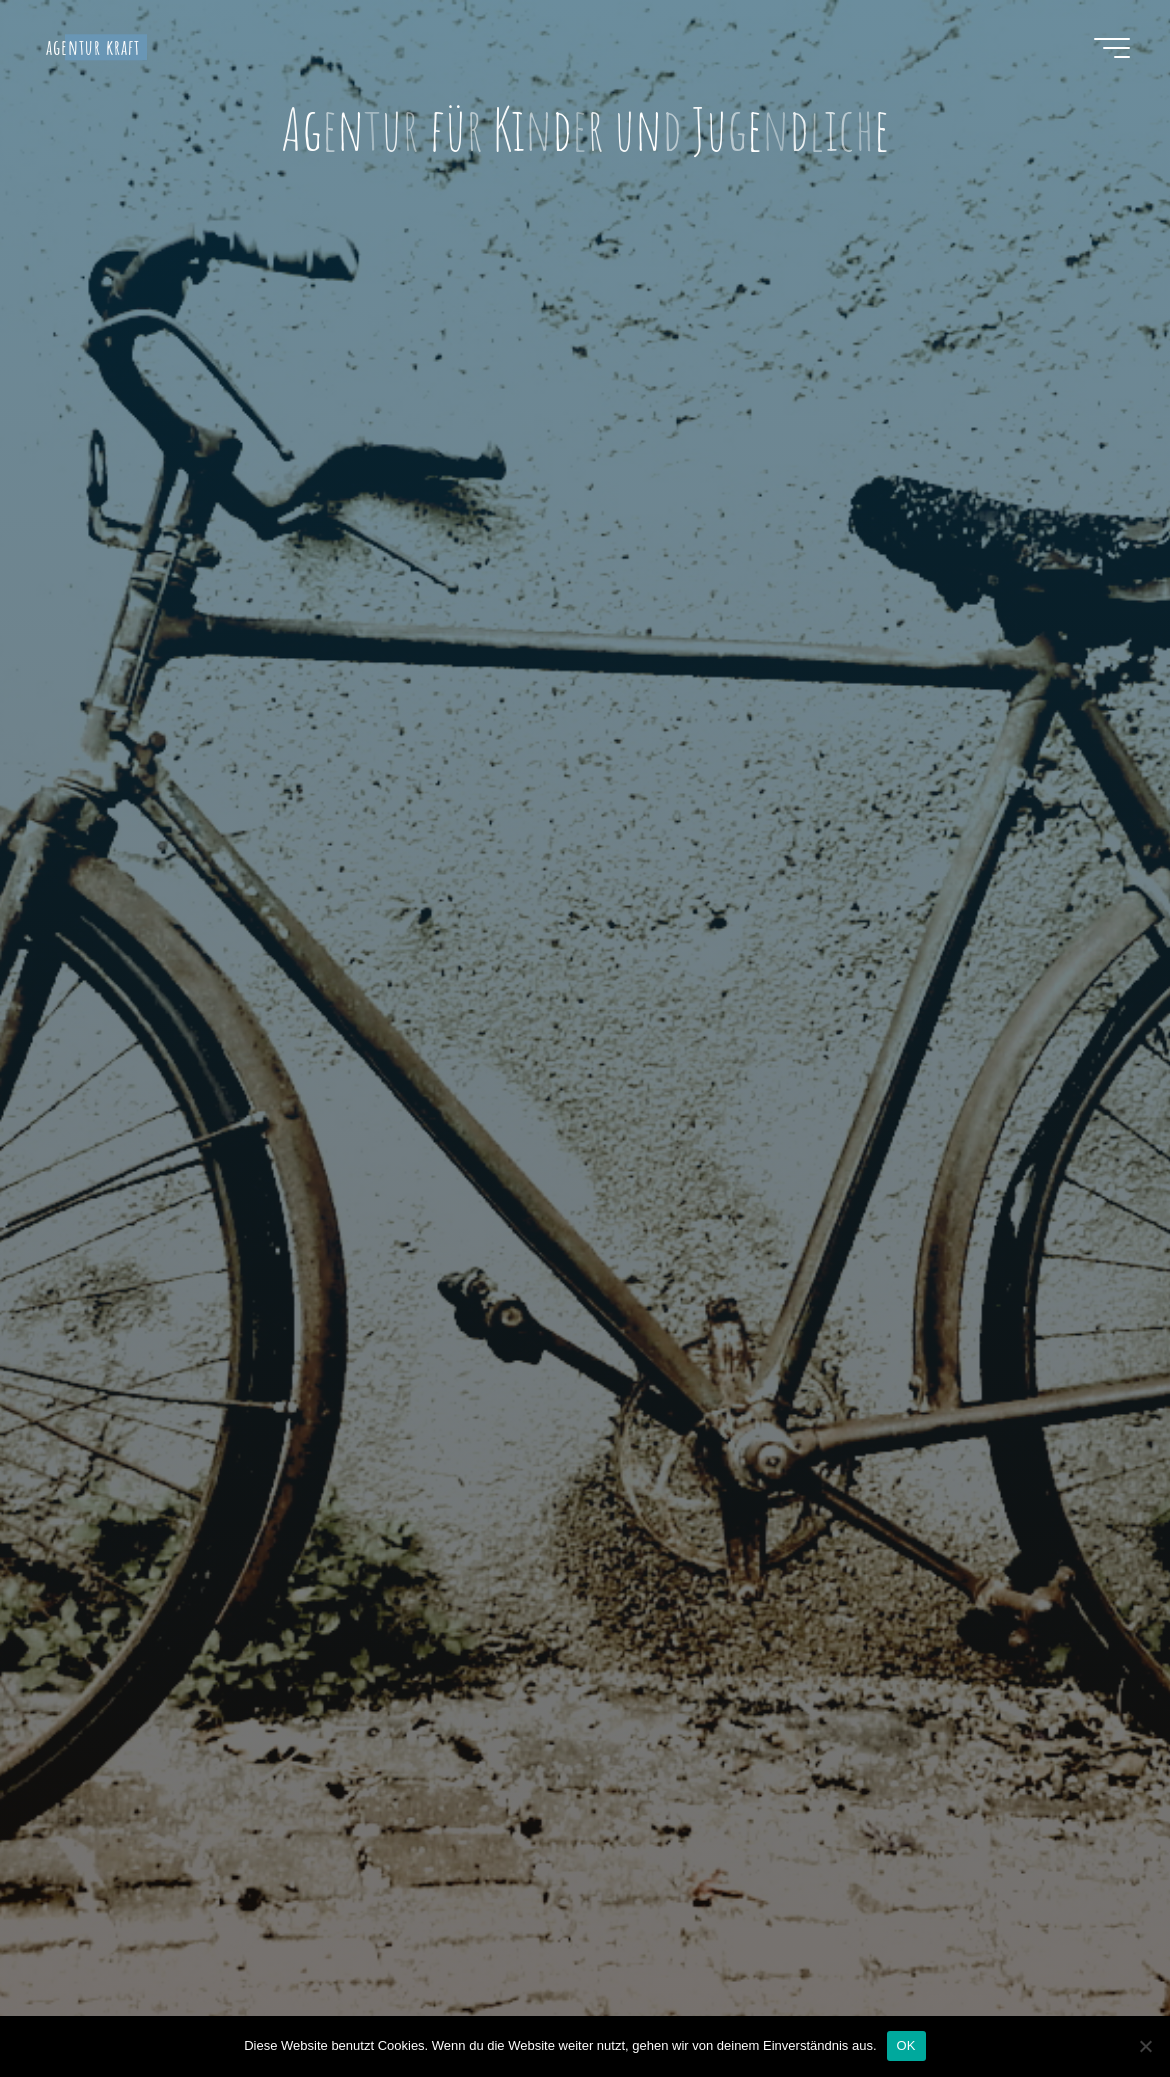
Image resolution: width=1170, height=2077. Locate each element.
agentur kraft (93, 47)
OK (906, 2045)
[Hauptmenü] (1112, 48)
